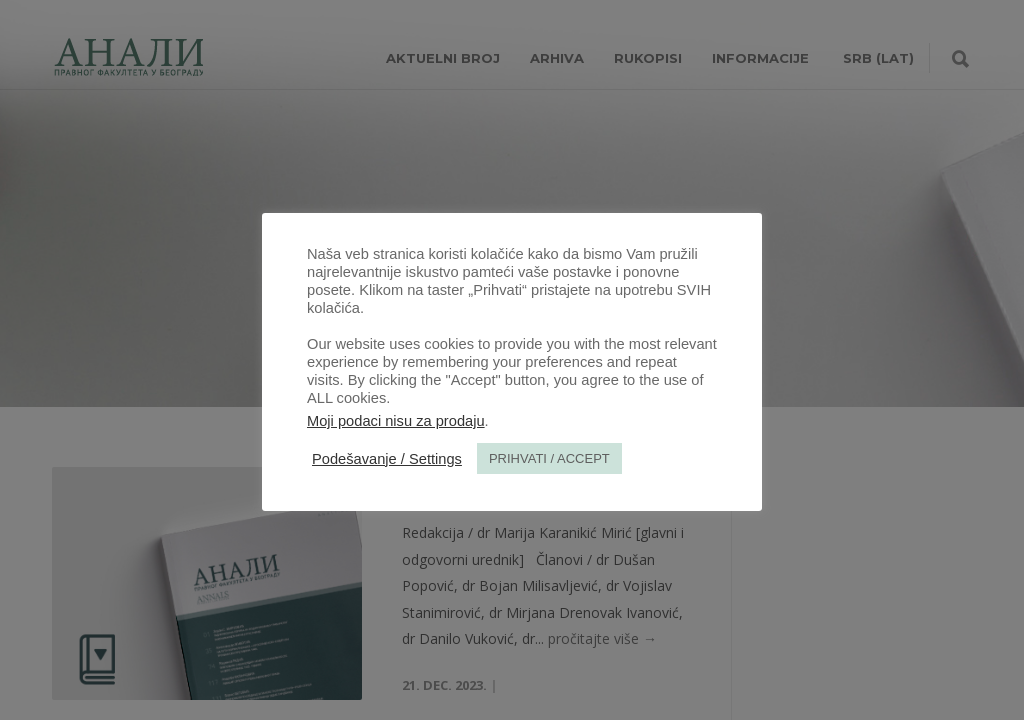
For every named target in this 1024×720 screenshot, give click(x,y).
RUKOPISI (648, 58)
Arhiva (557, 58)
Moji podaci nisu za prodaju (396, 421)
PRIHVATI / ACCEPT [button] (549, 458)
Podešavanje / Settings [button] (387, 459)
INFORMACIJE (760, 58)
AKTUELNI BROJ (443, 58)
